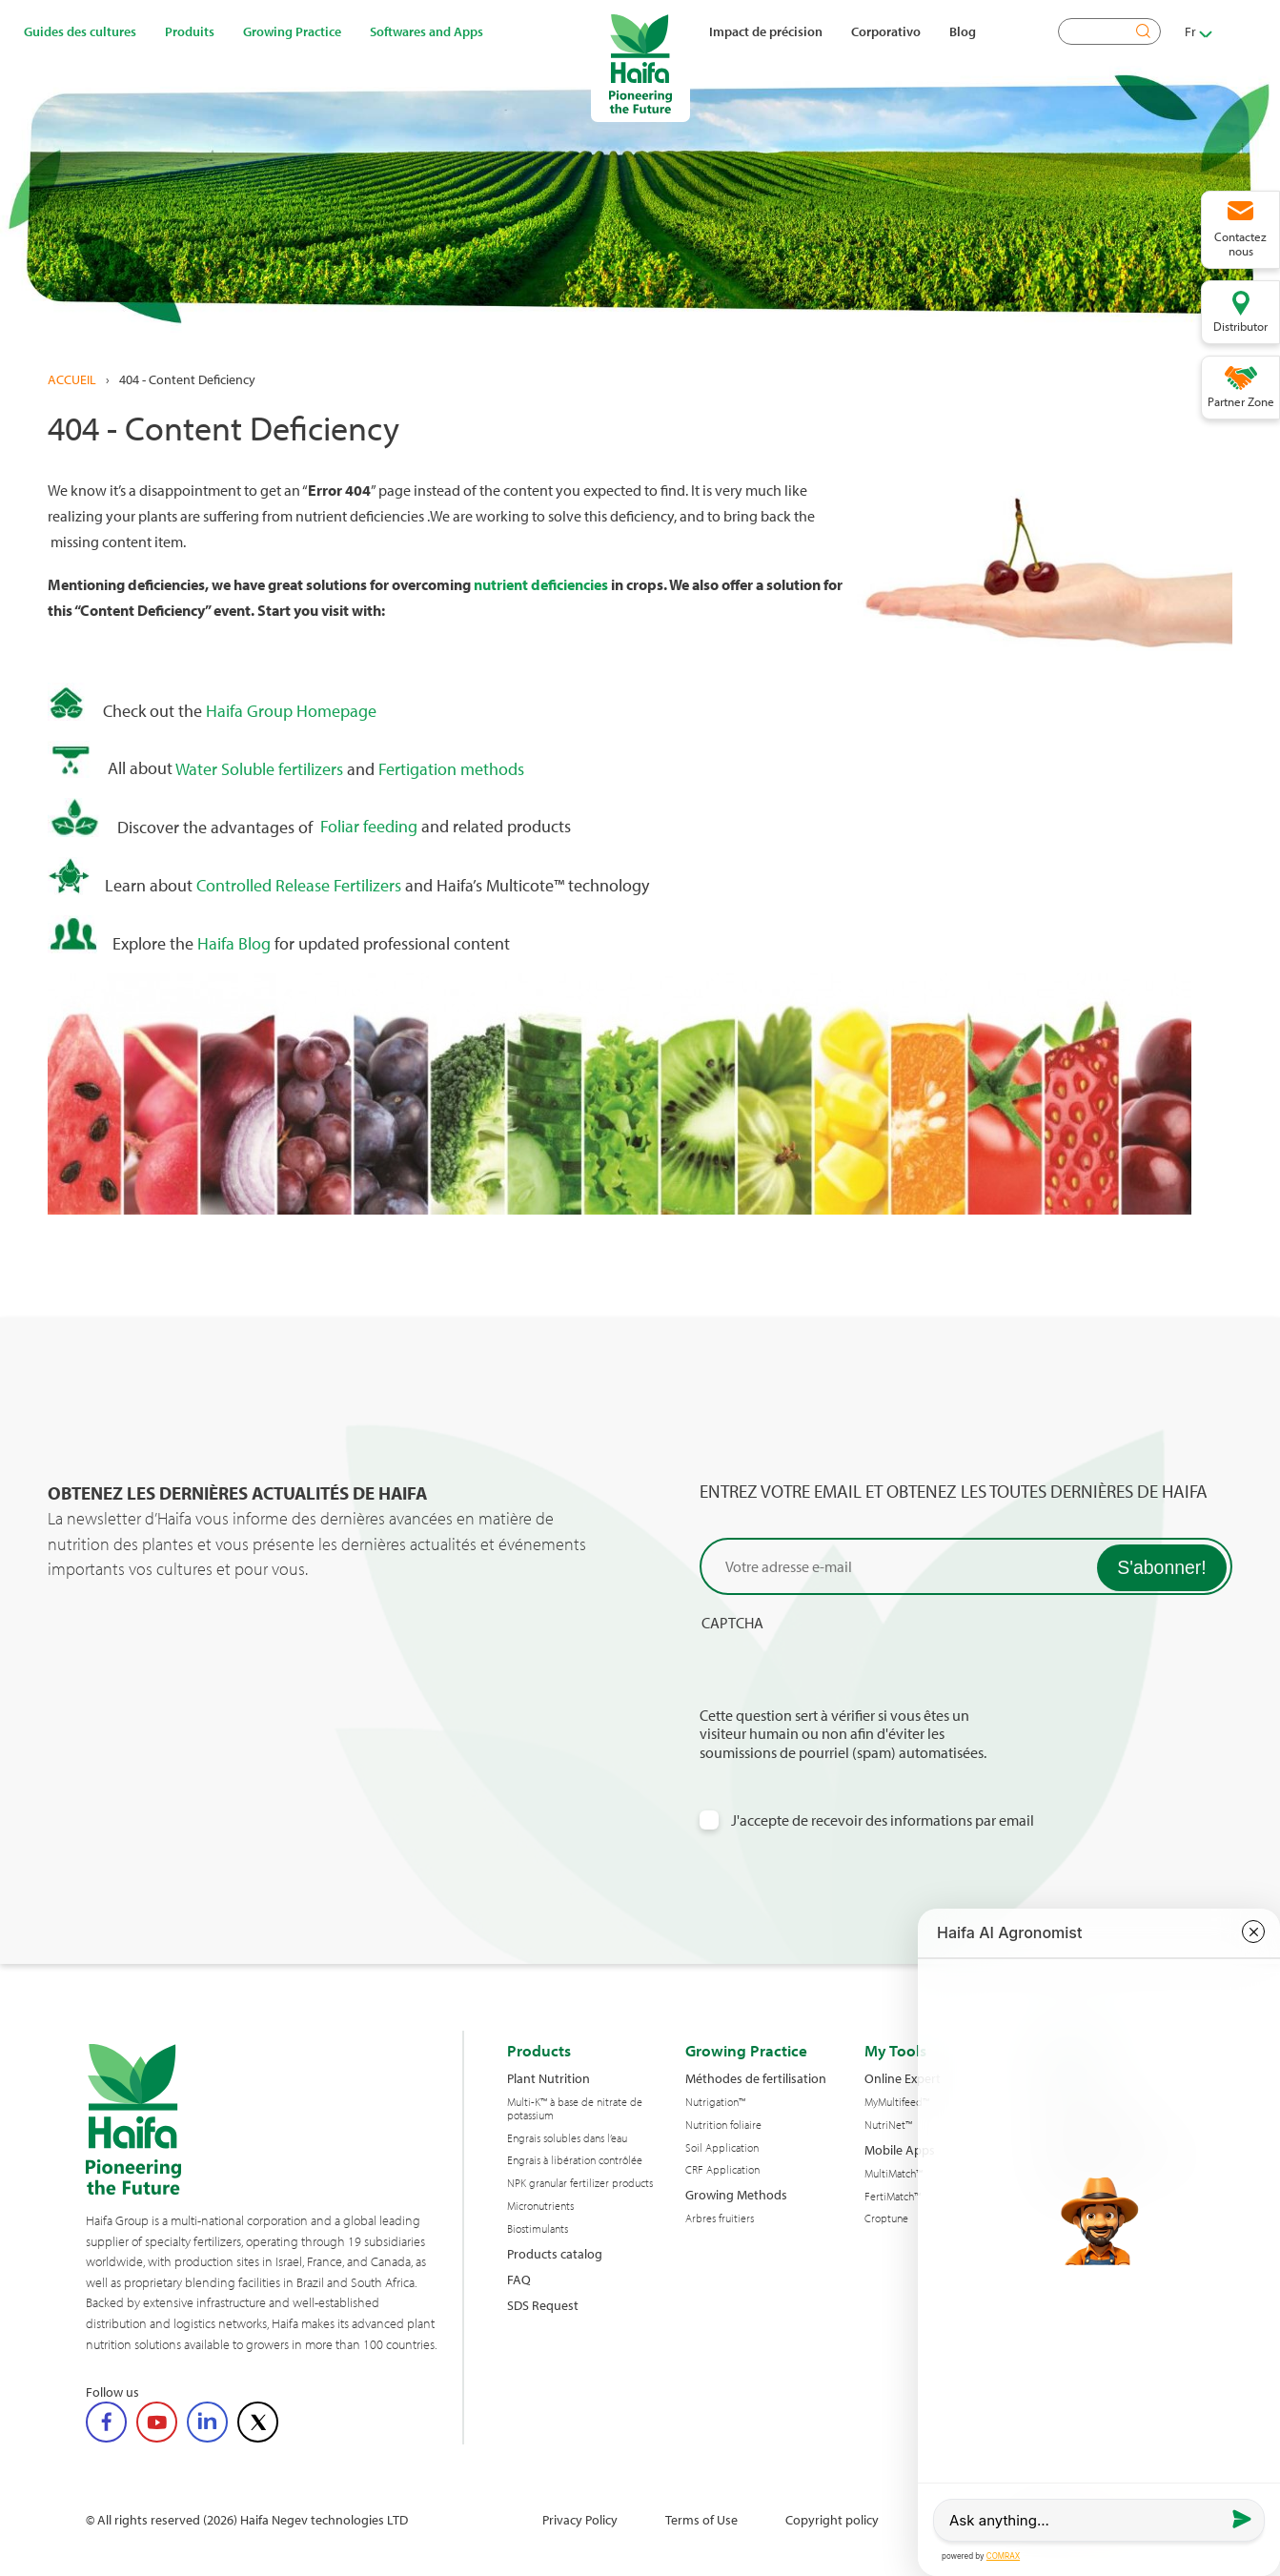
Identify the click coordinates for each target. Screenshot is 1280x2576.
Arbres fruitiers (719, 2218)
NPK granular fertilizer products (580, 2183)
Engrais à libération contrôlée (574, 2160)
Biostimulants (537, 2229)
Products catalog (554, 2253)
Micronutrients (540, 2206)
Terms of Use (701, 2519)
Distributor (1240, 326)
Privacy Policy (580, 2519)
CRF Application (722, 2170)
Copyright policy (832, 2519)
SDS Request (543, 2305)
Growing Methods (736, 2194)
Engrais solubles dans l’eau (567, 2138)
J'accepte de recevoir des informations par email (882, 1820)
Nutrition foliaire (723, 2125)
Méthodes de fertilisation (755, 2078)
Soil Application (722, 2148)
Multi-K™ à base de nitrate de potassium (574, 2109)
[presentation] (844, 1669)
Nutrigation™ (715, 2102)
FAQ (519, 2279)
